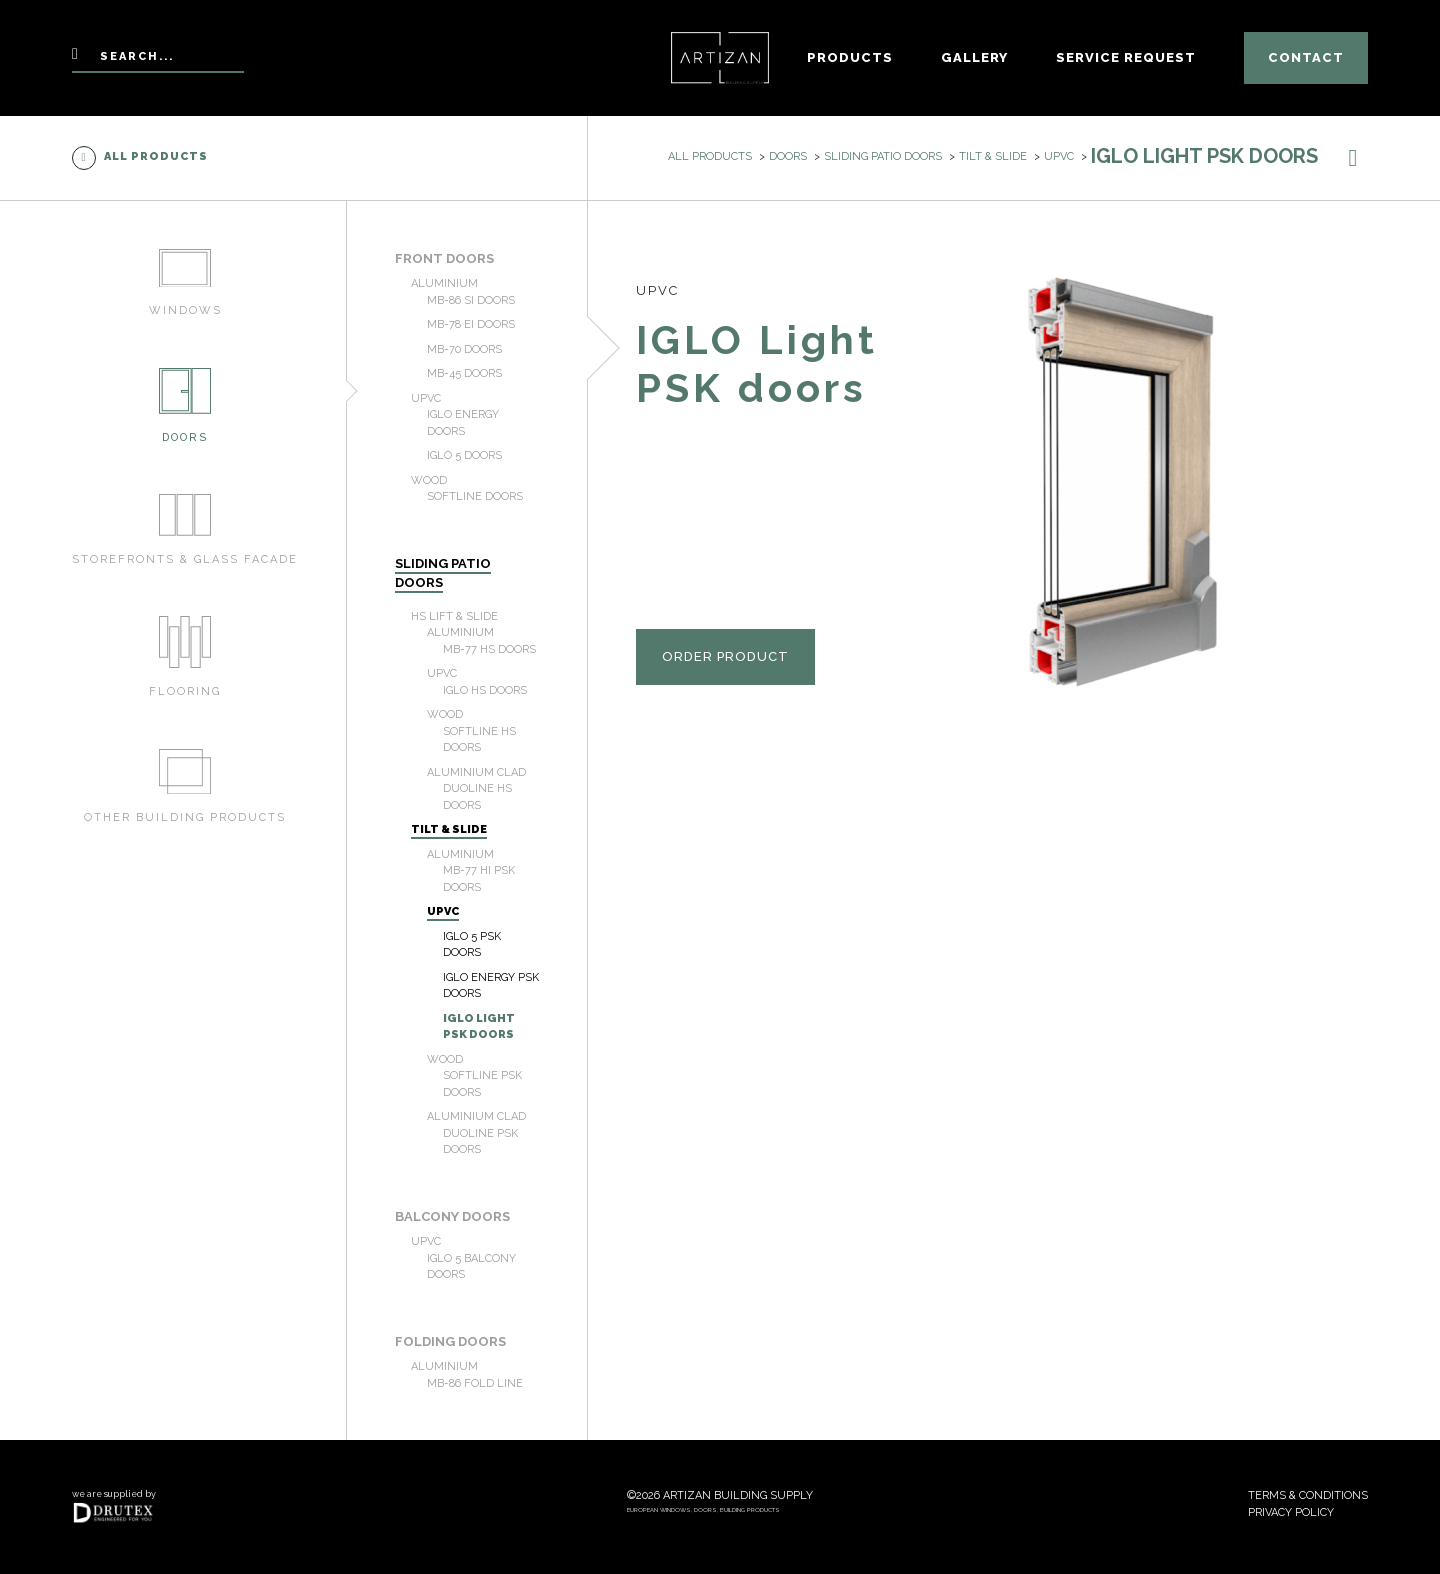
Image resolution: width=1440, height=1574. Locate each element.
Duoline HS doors (477, 797)
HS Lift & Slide (454, 616)
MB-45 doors (464, 373)
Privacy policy (1291, 1512)
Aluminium (444, 283)
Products (850, 57)
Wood (429, 480)
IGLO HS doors (485, 690)
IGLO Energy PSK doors (491, 986)
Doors (788, 156)
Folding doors (450, 1341)
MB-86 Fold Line (475, 1383)
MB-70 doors (464, 349)
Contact (1306, 57)
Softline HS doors (479, 740)
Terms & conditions (1308, 1495)
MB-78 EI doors (471, 324)
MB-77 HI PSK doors (479, 879)
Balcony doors (452, 1216)
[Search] (158, 58)
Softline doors (475, 496)
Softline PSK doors (482, 1084)
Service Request (1126, 57)
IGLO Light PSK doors (479, 1027)
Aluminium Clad (476, 772)
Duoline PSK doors (480, 1142)
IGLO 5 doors (464, 455)
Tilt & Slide (993, 156)
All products (140, 158)
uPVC (1059, 156)
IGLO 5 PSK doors (472, 945)
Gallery (974, 57)
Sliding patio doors (883, 156)
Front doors (444, 258)
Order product (725, 656)
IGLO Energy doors (463, 423)
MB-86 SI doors (471, 300)
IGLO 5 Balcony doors (471, 1267)
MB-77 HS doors (489, 649)
